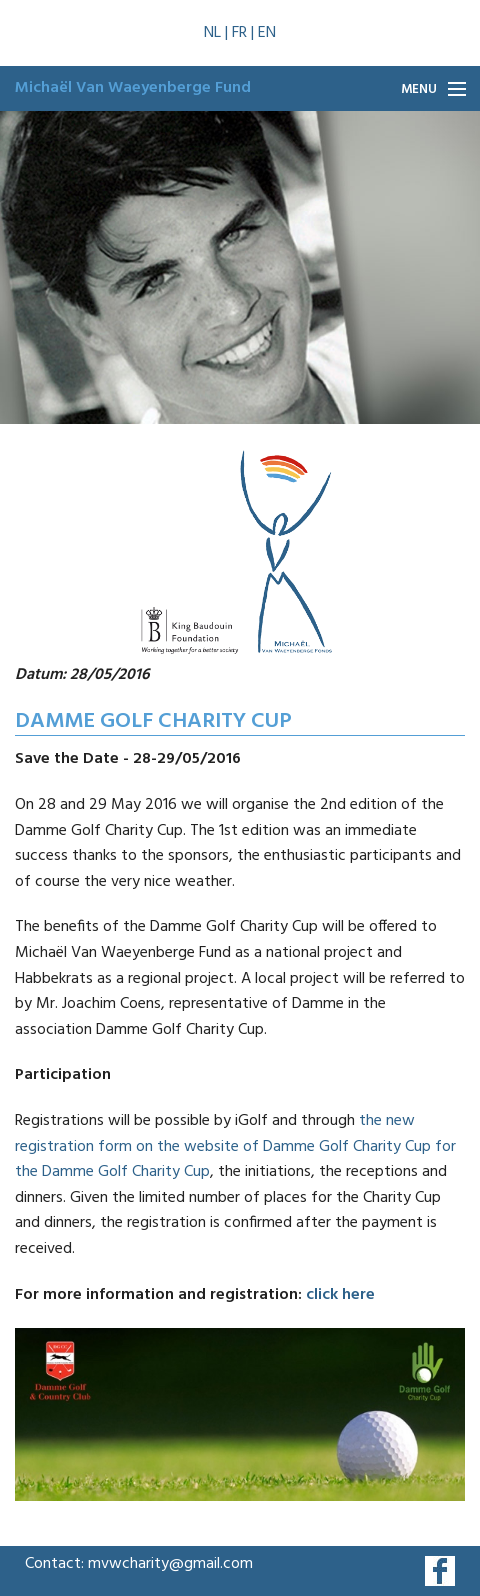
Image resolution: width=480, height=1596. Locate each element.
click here (340, 1295)
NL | (218, 33)
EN (267, 33)
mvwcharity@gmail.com (170, 1564)
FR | (245, 33)
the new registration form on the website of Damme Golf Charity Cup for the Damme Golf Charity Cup (235, 1146)
